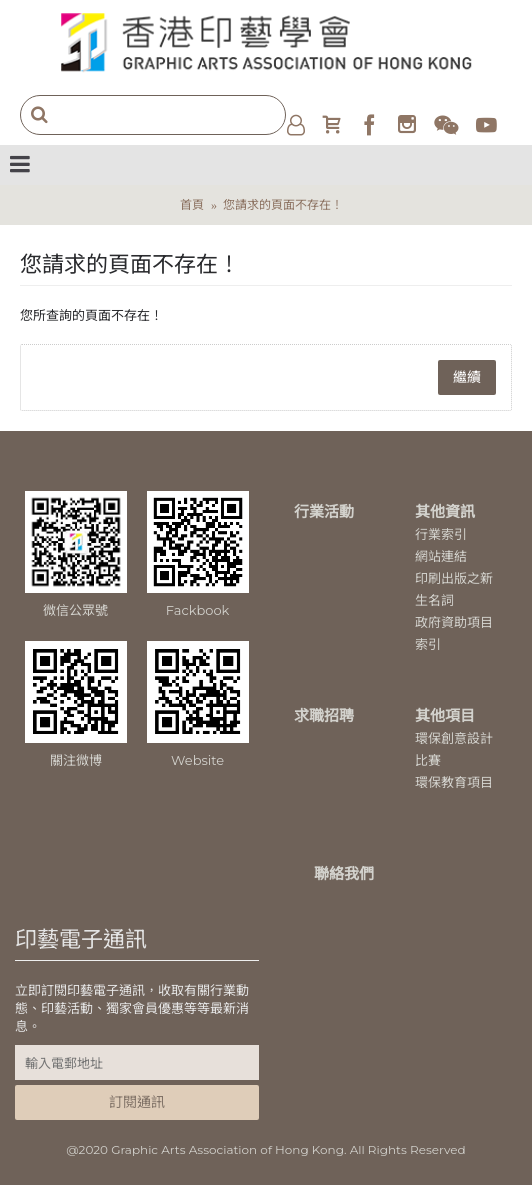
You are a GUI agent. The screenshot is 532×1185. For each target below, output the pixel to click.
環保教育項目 (454, 782)
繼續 (467, 377)
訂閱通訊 (137, 1102)
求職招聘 (324, 715)
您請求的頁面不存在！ (283, 204)
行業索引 (441, 534)
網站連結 (441, 556)
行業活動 (324, 511)
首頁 (192, 204)
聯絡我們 (344, 873)
